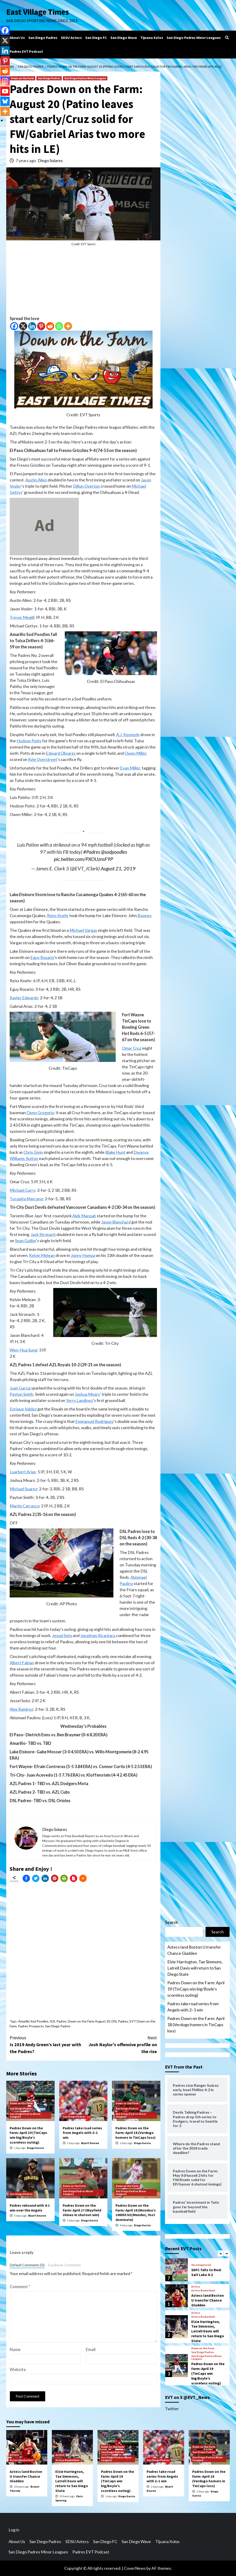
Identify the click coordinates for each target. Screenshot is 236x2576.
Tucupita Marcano (26, 1198)
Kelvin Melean (42, 1255)
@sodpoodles (114, 852)
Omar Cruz (131, 1048)
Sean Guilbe (25, 1240)
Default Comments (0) (27, 2265)
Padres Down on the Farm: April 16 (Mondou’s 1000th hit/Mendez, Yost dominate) (135, 2212)
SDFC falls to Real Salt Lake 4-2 (206, 2272)
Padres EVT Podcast (26, 51)
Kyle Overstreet (42, 759)
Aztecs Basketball (203, 2290)
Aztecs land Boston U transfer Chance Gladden (194, 1950)
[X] (23, 326)
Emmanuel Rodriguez (94, 1421)
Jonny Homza (83, 1255)
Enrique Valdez (23, 1408)
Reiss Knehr (58, 915)
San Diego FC (96, 37)
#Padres (91, 852)
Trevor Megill (22, 617)
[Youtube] (5, 91)
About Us (17, 37)
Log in (14, 2529)
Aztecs (195, 2286)
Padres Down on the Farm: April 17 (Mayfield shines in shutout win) (82, 2210)
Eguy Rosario (42, 957)
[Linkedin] (32, 326)
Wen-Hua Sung (23, 1349)
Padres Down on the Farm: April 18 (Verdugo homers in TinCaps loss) (135, 2133)
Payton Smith (21, 1394)
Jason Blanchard (116, 1221)
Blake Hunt (115, 1152)
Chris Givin (33, 1152)
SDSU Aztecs (71, 37)
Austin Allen (36, 479)
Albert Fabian (22, 1662)
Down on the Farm (22, 78)
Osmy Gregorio (40, 1112)
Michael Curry (22, 1190)
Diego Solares (50, 160)
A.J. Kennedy (128, 734)
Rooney (144, 915)
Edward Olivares (61, 753)
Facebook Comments (64, 2265)
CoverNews (135, 2568)
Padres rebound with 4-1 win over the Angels (30, 2207)
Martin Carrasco (24, 1505)
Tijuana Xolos (151, 37)
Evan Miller (130, 767)
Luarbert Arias (23, 1471)
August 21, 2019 (118, 868)
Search (171, 1922)
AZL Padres (58, 2021)
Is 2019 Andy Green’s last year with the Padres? (46, 2044)
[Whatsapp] (59, 326)
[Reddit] (50, 326)
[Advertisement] (83, 283)
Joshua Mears (87, 1394)
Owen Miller (135, 753)
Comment (20, 2286)
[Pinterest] (41, 326)
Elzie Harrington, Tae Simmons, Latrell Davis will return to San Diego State (195, 1968)
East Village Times (37, 12)
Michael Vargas (83, 930)
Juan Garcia (20, 1387)
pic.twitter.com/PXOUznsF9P (83, 859)
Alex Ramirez (21, 1709)
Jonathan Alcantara (97, 1635)
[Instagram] (5, 81)
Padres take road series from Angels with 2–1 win (82, 2133)
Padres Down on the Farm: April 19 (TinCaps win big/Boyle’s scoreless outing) (28, 2135)
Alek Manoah (84, 1215)
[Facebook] (14, 326)
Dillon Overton (86, 486)
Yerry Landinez (79, 1400)
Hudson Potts (29, 740)
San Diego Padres (42, 37)
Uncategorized (201, 2265)
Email (91, 2349)
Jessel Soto (62, 1635)
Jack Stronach (43, 1234)
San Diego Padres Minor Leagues (194, 37)
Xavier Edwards (24, 997)
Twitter (172, 2408)
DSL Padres (120, 2021)
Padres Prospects (31, 2026)
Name (15, 2349)
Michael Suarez (23, 1488)
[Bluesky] (5, 101)
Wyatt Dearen (90, 2143)
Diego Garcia (35, 2148)
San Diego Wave (123, 37)
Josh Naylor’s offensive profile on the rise (120, 2044)
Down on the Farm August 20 (89, 2021)
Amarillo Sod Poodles (33, 2021)
